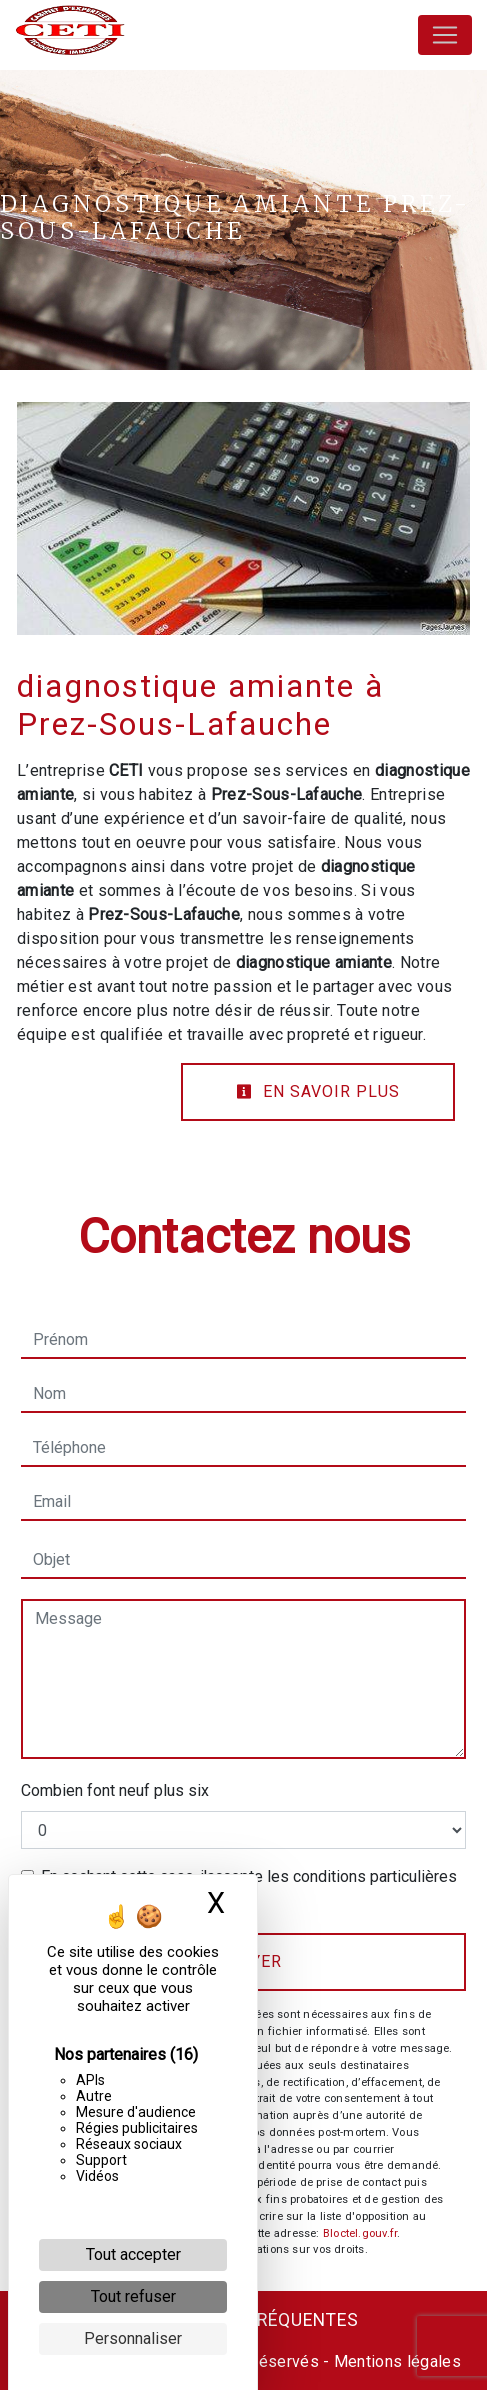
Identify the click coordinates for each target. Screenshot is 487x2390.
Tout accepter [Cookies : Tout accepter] (133, 2254)
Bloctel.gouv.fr (360, 2233)
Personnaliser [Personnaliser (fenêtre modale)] (133, 2338)
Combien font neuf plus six (115, 1790)
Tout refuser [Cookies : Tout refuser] (133, 2296)
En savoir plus (318, 1091)
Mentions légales (395, 2361)
